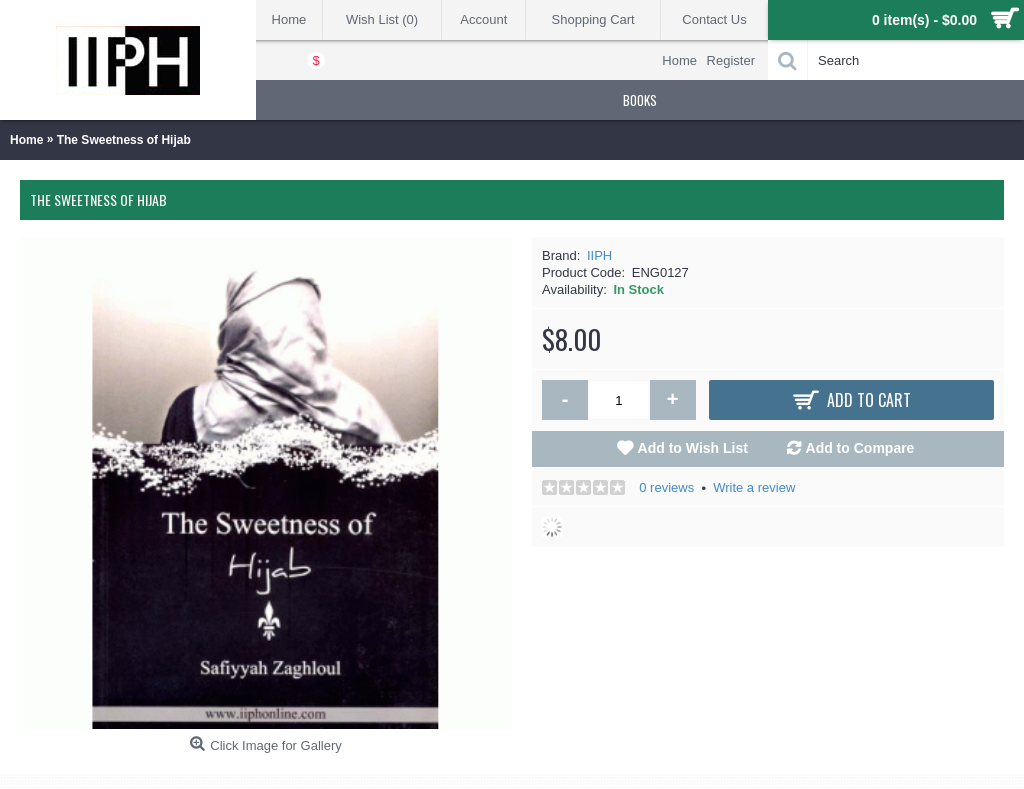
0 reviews (666, 487)
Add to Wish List (693, 448)
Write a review (754, 487)
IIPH (599, 255)
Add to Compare (860, 448)
